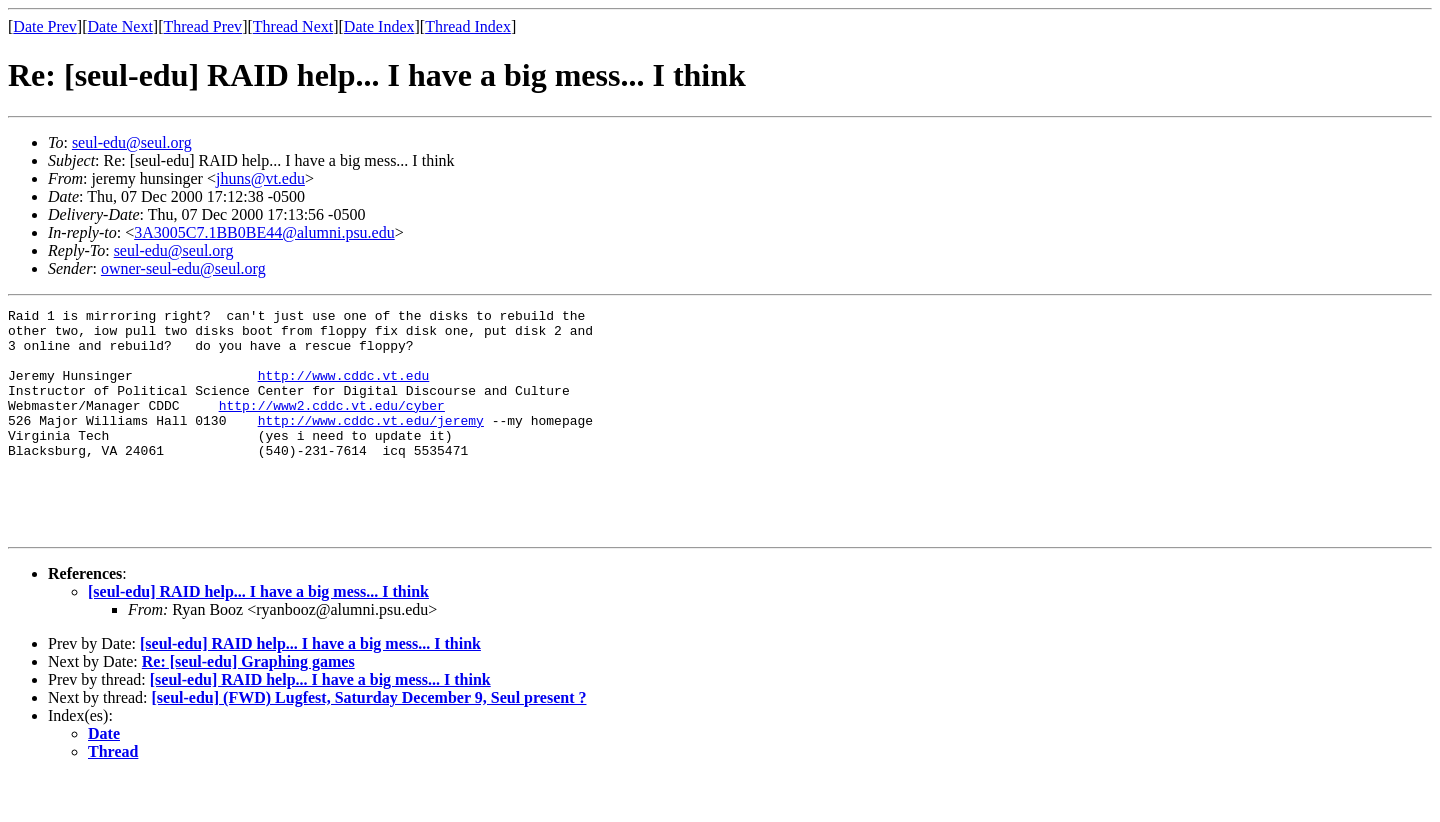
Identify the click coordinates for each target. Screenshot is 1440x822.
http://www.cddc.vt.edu (344, 390)
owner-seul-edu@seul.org (183, 268)
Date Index (379, 26)
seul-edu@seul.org (132, 142)
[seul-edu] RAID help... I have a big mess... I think (258, 636)
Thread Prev (202, 26)
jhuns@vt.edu (260, 178)
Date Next (120, 26)
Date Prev (45, 26)
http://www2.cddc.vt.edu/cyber (332, 426)
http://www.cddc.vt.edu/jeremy (371, 444)
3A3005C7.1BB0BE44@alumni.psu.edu (264, 232)
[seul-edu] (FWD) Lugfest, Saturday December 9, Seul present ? (369, 742)
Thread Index (468, 26)
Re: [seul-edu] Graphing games (248, 706)
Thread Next (293, 26)
